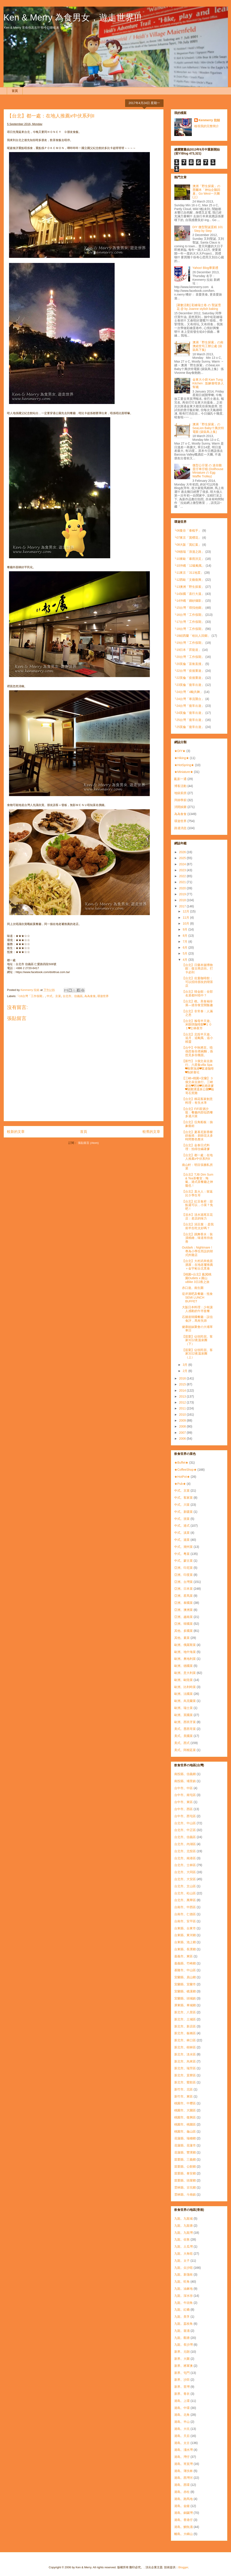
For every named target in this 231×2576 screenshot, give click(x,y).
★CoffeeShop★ (185, 1469)
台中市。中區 (183, 1788)
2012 (183, 1402)
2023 (183, 870)
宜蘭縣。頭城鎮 (185, 1998)
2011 (183, 1408)
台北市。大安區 (185, 1879)
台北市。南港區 (185, 1858)
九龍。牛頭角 (183, 2302)
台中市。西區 (183, 1809)
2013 (183, 1396)
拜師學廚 (180, 800)
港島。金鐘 (182, 2506)
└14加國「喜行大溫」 (189, 594)
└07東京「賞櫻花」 (188, 537)
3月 (185, 1364)
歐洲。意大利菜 (185, 1673)
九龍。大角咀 (183, 2253)
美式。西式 (182, 1743)
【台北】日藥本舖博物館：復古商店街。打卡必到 (197, 968)
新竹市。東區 (183, 2096)
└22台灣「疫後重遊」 (189, 670)
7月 (185, 941)
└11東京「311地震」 (189, 572)
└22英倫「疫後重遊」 (189, 677)
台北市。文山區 (185, 1886)
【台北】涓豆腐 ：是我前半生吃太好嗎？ (198, 1226)
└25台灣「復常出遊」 (189, 720)
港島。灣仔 (182, 2457)
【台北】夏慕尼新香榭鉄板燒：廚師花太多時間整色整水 (197, 1135)
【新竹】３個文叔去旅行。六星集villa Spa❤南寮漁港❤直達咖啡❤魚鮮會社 (198, 1066)
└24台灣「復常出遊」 (189, 705)
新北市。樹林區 (185, 2047)
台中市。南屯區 (185, 1795)
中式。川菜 (182, 1504)
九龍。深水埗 (183, 2295)
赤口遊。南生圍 (193, 1288)
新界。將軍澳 (183, 2366)
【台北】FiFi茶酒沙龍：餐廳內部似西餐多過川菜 (197, 1112)
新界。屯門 (182, 2373)
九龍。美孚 (182, 2316)
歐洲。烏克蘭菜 (185, 1701)
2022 (183, 876)
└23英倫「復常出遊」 (189, 685)
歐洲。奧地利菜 (185, 1658)
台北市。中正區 (185, 1830)
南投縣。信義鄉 (185, 1774)
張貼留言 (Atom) (88, 1143)
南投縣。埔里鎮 (185, 1781)
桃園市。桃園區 (185, 2124)
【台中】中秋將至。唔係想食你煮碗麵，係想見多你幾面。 (197, 1051)
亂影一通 (180, 779)
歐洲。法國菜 (183, 1694)
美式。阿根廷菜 (185, 1750)
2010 (183, 1414)
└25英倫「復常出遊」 (189, 727)
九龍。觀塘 (182, 2338)
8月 (185, 935)
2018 (183, 900)
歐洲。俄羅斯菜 (185, 1645)
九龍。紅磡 (182, 2309)
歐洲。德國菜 (183, 1666)
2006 (183, 1438)
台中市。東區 (183, 1802)
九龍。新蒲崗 (183, 2274)
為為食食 (90, 996)
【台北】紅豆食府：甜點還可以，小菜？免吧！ (197, 1205)
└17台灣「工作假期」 (189, 622)
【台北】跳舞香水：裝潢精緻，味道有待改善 (197, 1237)
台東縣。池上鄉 (185, 1942)
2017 (183, 906)
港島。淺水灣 (183, 2449)
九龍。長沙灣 (183, 2344)
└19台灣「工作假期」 (189, 642)
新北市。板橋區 (185, 2033)
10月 (186, 923)
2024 (183, 864)
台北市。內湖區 (185, 1844)
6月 (185, 947)
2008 (183, 1426)
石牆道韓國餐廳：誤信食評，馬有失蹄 (197, 1318)
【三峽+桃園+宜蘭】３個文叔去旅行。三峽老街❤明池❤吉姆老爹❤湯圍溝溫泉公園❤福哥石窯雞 (198, 1085)
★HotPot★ (182, 1476)
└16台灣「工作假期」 (31, 996)
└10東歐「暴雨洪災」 (189, 558)
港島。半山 (182, 2421)
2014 (183, 1390)
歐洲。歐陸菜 (183, 1680)
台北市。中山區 (185, 1823)
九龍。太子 (182, 2260)
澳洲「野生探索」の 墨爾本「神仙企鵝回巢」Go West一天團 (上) (206, 191)
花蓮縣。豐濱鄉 (185, 2152)
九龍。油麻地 (183, 2288)
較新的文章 (16, 1132)
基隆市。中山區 (185, 1970)
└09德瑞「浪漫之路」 (189, 551)
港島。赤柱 (182, 2492)
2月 (185, 1371)
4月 (185, 959)
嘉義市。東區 (183, 1956)
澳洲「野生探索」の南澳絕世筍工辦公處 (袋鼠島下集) (207, 346)
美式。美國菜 (183, 1736)
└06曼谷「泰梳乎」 (188, 530)
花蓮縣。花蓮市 (185, 2145)
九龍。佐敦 (182, 2239)
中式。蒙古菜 (183, 1560)
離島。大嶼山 (183, 2534)
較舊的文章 (151, 1132)
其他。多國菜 (183, 1630)
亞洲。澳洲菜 (183, 1610)
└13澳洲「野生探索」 (189, 586)
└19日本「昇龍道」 (188, 649)
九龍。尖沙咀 (183, 2267)
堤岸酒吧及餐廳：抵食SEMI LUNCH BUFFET (197, 1297)
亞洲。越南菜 (183, 1617)
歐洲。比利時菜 (185, 1687)
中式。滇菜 (182, 1532)
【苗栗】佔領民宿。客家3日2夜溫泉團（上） (197, 1353)
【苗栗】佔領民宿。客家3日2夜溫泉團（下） (197, 1340)
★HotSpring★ (184, 765)
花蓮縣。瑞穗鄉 (185, 2138)
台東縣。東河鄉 (185, 1935)
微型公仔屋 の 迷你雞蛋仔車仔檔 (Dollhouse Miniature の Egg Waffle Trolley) (208, 470)
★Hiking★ (181, 758)
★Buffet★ (181, 1462)
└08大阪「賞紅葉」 (188, 544)
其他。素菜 (182, 1638)
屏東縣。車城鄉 (185, 2005)
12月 (186, 911)
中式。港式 (182, 1525)
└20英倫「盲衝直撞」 (189, 664)
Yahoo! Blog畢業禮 (205, 268)
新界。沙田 (182, 2379)
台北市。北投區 (185, 1851)
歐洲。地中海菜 (185, 1652)
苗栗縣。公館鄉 (185, 2166)
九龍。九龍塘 (183, 2225)
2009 (183, 1420)
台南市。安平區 (185, 1921)
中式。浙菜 (182, 1519)
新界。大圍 (182, 2358)
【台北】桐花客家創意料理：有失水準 (197, 1100)
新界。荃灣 (182, 2386)
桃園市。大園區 (185, 2110)
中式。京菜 (54, 996)
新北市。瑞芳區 (185, 2068)
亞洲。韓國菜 (183, 1623)
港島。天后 (182, 2436)
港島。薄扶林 (183, 2471)
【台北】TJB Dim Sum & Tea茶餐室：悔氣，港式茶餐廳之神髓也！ (197, 1180)
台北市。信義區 (73, 996)
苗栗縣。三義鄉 (185, 2159)
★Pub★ (180, 1483)
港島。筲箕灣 (183, 2464)
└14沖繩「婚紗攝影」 (189, 600)
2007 (183, 1432)
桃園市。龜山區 (185, 2131)
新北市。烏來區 (185, 2061)
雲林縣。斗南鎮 (185, 2194)
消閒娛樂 (180, 807)
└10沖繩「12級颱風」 (189, 565)
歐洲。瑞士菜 (183, 1708)
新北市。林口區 (185, 2040)
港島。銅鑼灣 (183, 2513)
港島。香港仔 (183, 2520)
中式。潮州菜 (183, 1547)
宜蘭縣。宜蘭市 (185, 1984)
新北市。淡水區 (185, 2054)
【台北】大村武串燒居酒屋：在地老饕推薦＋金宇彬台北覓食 (197, 1264)
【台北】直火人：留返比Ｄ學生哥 (197, 1193)
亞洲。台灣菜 (183, 1582)
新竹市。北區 (183, 2089)
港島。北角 (182, 2414)
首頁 (15, 91)
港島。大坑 (182, 2429)
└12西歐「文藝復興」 (189, 579)
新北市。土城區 (185, 2019)
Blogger (183, 2567)
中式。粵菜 (182, 1554)
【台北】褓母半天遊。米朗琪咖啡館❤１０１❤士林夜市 (197, 1024)
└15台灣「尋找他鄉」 (189, 607)
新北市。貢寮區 (185, 2075)
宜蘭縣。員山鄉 (185, 1977)
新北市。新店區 (185, 2026)
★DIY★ (179, 751)
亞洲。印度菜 (183, 1574)
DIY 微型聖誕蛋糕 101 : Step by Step (207, 229)
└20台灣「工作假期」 (189, 657)
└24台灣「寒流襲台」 (189, 699)
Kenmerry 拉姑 (209, 120)
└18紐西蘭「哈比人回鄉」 (192, 635)
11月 (186, 917)
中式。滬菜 (182, 1539)
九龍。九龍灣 (183, 2232)
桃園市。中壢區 (185, 2103)
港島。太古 (182, 2443)
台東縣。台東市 (185, 1928)
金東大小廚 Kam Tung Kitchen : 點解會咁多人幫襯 (208, 383)
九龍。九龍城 (183, 2218)
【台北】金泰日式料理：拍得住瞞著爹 (196, 1147)
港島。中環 (182, 2408)
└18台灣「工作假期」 (189, 629)
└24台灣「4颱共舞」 (188, 692)
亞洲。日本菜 (183, 1588)
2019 (183, 894)
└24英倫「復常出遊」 (189, 713)
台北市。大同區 (185, 1872)
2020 (183, 888)
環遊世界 (103, 996)
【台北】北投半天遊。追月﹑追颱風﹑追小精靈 (197, 1038)
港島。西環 (182, 2485)
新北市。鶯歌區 (185, 2082)
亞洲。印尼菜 (183, 1567)
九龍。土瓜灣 (183, 2246)
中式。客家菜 (183, 1497)
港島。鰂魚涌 (183, 2527)
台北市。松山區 (185, 1893)
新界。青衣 (182, 2393)
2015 (183, 1384)
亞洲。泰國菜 (183, 1602)
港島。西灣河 (183, 2477)
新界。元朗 (182, 2351)
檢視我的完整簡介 (206, 126)
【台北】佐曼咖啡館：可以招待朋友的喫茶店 (197, 981)
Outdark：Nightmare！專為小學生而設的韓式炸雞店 (197, 1251)
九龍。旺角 (182, 2281)
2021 (183, 882)
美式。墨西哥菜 (185, 1729)
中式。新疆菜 (183, 1511)
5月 (185, 953)
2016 (183, 1378)
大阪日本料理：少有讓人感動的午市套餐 (197, 1309)
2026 (183, 852)
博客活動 (180, 786)
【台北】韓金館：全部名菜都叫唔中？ (197, 993)
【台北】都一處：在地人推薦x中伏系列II (197, 1157)
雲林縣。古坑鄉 (185, 2187)
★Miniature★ (183, 772)
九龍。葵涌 (182, 2330)
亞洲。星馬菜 (183, 1595)
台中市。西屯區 (185, 1816)
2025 (183, 858)
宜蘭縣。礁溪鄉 (185, 1991)
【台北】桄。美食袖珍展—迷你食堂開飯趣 (197, 1003)
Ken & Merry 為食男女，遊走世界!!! (72, 17)
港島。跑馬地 (183, 2499)
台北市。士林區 (185, 1865)
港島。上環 (182, 2401)
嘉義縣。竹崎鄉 (185, 1963)
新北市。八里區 (185, 2012)
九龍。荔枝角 (183, 2323)
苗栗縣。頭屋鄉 (185, 2180)
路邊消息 (180, 828)
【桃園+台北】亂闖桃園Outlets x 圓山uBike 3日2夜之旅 (196, 1278)
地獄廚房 (180, 793)
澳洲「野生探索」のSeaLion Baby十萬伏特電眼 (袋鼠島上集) (208, 428)
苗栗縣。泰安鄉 (185, 2173)
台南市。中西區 (185, 1907)
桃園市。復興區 (185, 2117)
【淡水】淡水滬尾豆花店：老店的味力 (197, 1216)
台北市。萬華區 (185, 1900)
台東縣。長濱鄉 (185, 1949)
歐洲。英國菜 (183, 1715)
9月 (185, 929)
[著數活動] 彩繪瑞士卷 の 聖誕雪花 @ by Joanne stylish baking (199, 307)
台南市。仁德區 (185, 1914)
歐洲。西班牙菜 (185, 1722)
